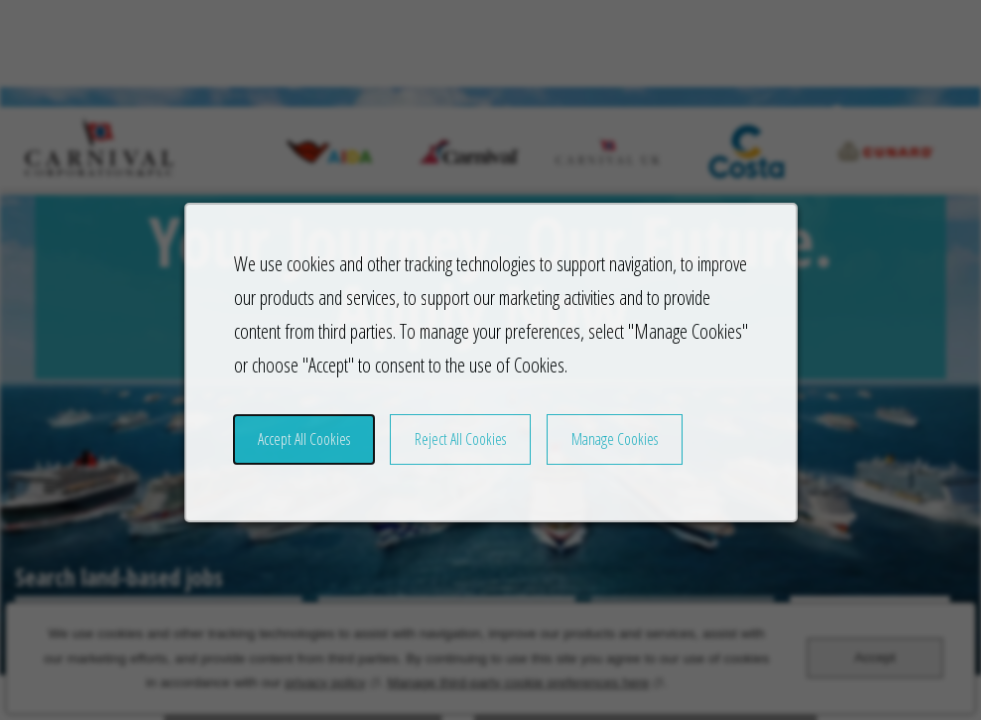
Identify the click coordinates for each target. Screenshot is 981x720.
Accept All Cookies (317, 456)
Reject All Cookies (461, 456)
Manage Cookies (605, 456)
